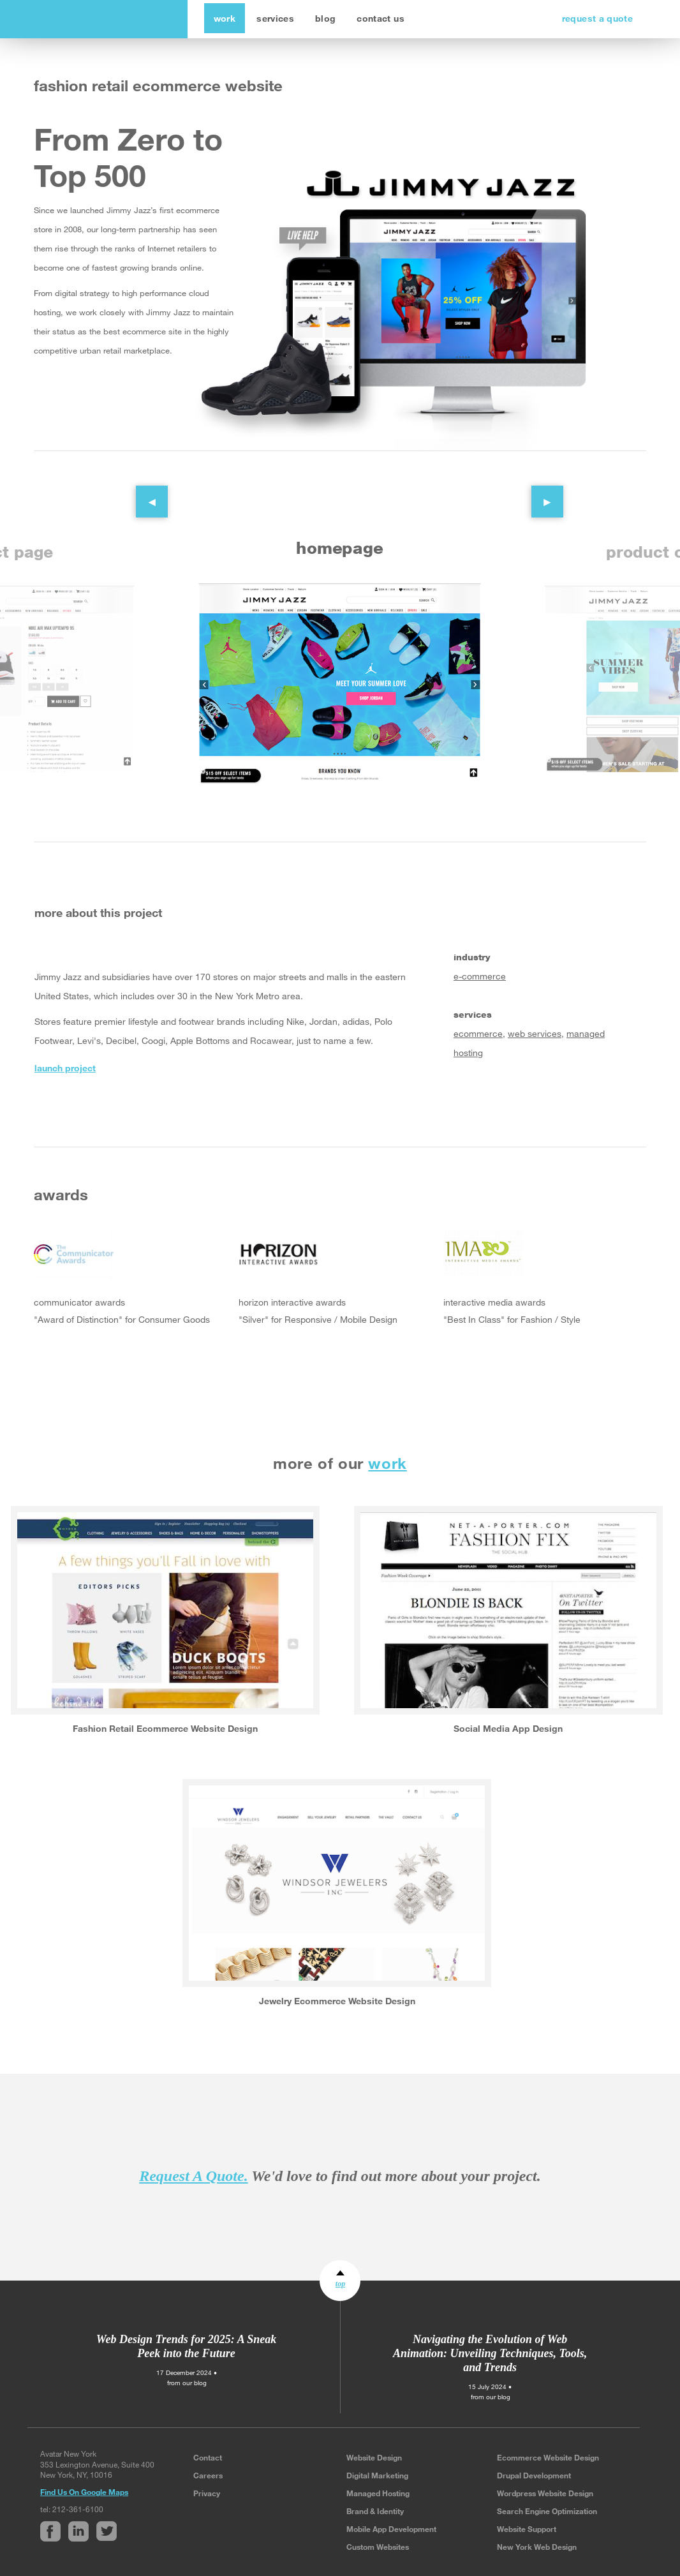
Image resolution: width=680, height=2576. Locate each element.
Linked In (71, 1102)
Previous (142, 492)
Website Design (374, 2457)
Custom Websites (377, 2547)
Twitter (99, 1102)
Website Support (526, 2529)
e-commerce (480, 976)
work (224, 18)
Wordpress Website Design (545, 2493)
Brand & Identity (375, 2511)
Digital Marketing (377, 2475)
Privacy (206, 2493)
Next (537, 492)
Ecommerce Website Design (548, 2457)
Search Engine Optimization (547, 2511)
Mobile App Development (391, 2529)
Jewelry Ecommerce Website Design (337, 2000)
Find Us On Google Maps (84, 2492)
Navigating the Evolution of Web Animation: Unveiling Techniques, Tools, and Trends (490, 2353)
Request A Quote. (193, 2176)
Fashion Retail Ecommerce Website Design (165, 1728)
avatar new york (107, 19)
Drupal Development (534, 2475)
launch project (65, 1068)
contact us (380, 18)
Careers (208, 2475)
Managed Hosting (378, 2493)
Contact (207, 2457)
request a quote (597, 18)
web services (534, 1034)
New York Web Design (537, 2547)
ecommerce (478, 1034)
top (340, 2283)
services (275, 18)
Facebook (44, 1102)
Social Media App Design (508, 1728)
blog (325, 18)
